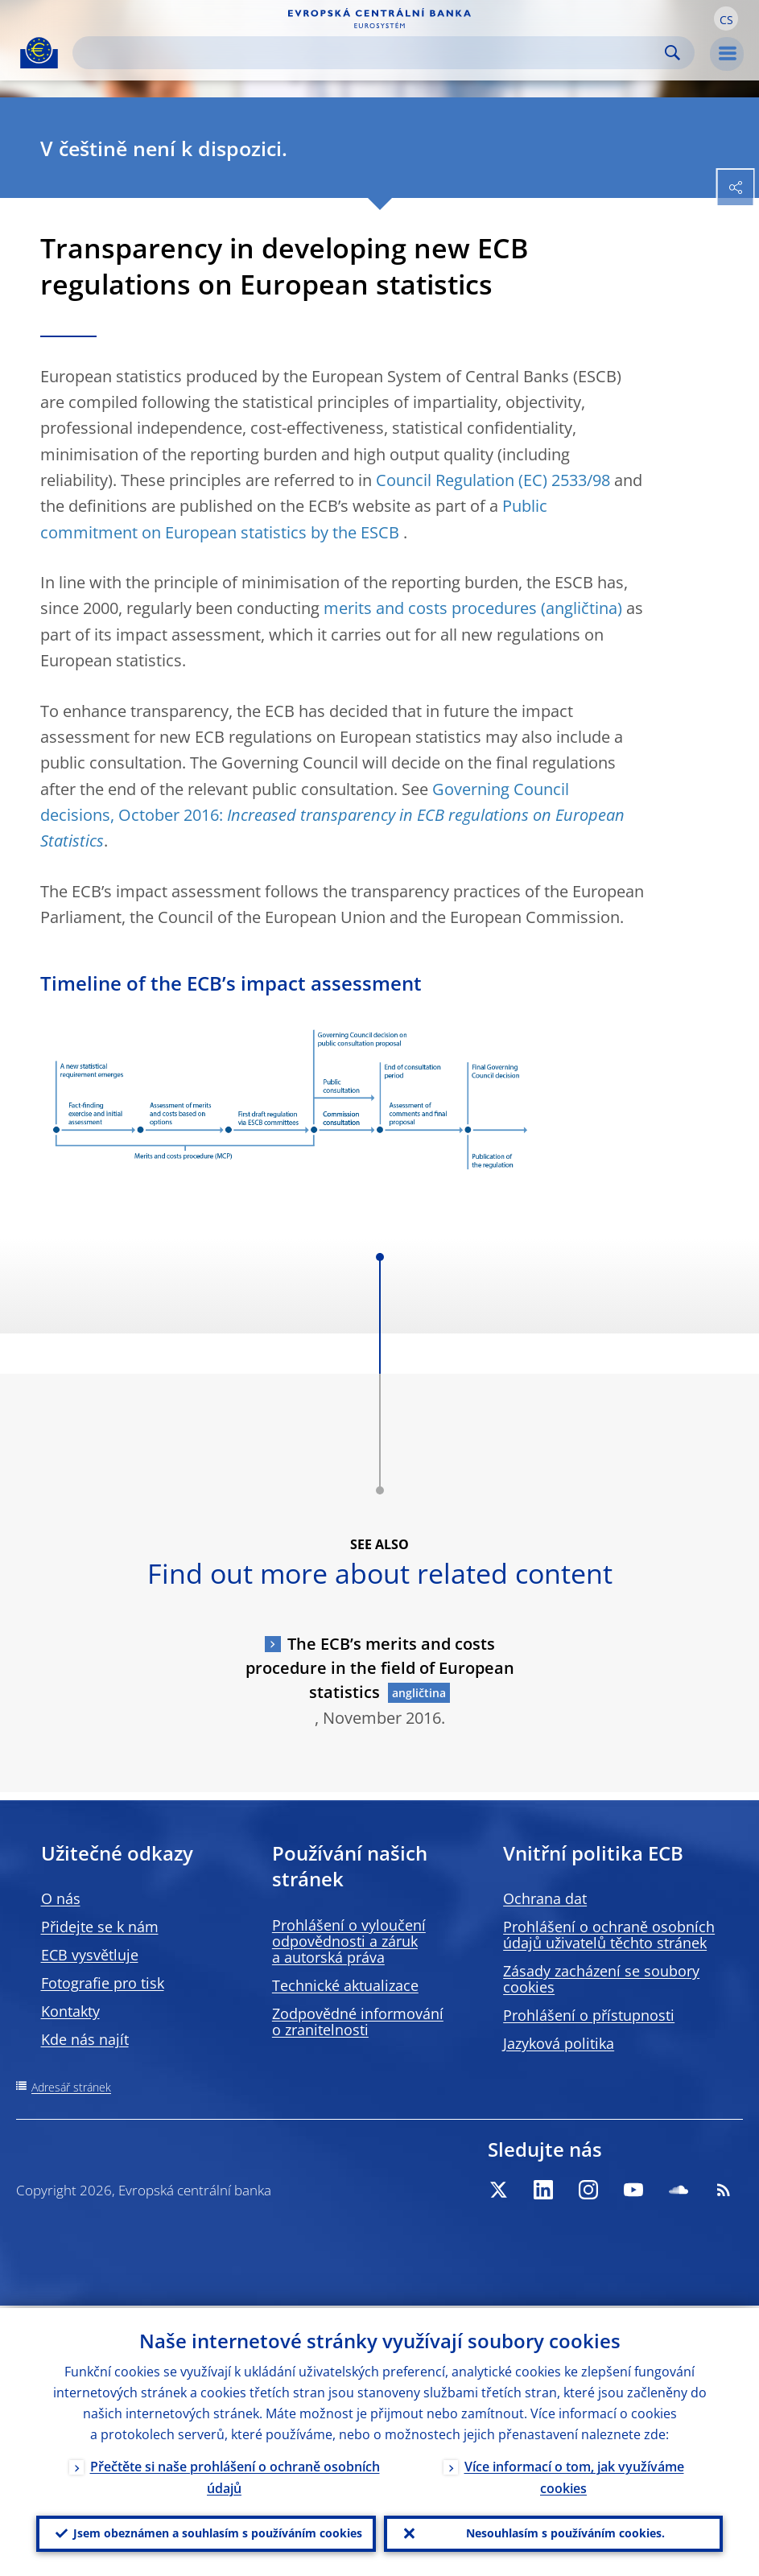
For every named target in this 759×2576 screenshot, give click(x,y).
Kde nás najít (85, 2039)
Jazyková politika (558, 2043)
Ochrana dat (545, 1898)
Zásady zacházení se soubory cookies (601, 1979)
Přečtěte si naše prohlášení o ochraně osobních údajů (235, 2475)
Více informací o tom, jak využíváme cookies (574, 2475)
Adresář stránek (71, 2087)
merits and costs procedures (430, 608)
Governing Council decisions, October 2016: (332, 815)
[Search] (370, 53)
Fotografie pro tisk (102, 1983)
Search (672, 53)
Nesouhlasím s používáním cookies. (565, 2532)
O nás (60, 1898)
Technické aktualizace (345, 1985)
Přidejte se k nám (100, 1926)
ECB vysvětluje (89, 1954)
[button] (726, 18)
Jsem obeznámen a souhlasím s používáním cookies (217, 2532)
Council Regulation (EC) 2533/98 (493, 480)
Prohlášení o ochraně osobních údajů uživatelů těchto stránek (609, 1934)
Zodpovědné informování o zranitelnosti (357, 2021)
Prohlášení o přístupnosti (588, 2015)
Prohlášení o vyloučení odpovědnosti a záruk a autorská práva (349, 1941)
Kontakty (70, 2011)
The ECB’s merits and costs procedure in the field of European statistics (379, 1668)
